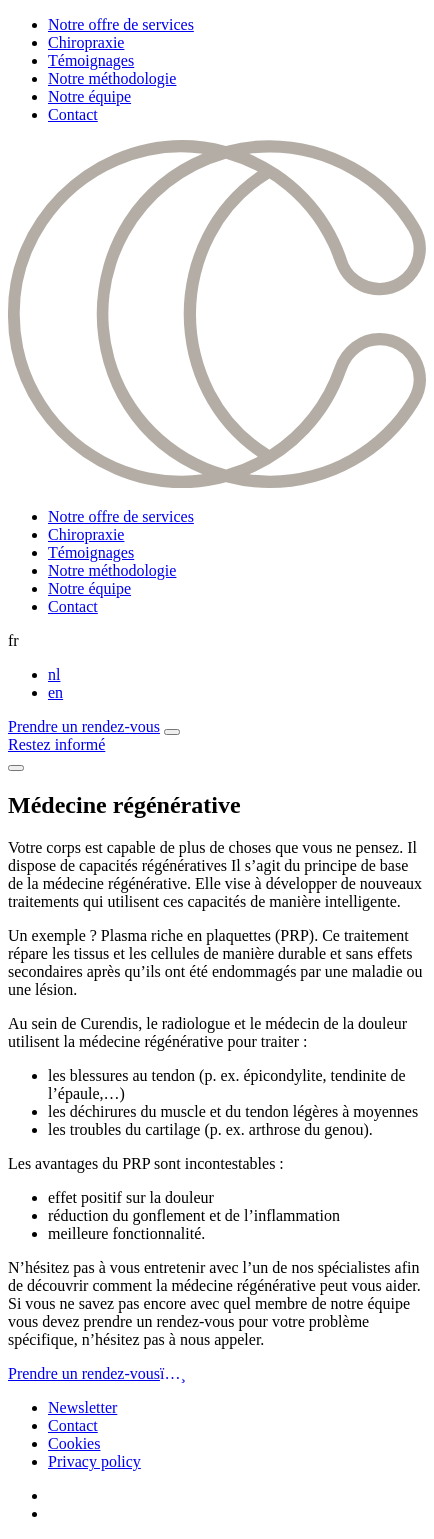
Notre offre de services (121, 24)
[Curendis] (217, 482)
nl (54, 674)
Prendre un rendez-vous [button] (97, 1373)
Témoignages (91, 60)
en (55, 692)
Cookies (74, 1443)
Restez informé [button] (56, 744)
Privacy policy (94, 1461)
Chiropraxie (86, 42)
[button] (172, 732)
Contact (73, 114)
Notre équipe (89, 96)
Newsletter (82, 1407)
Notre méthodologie (112, 78)
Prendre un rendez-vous (84, 726)
